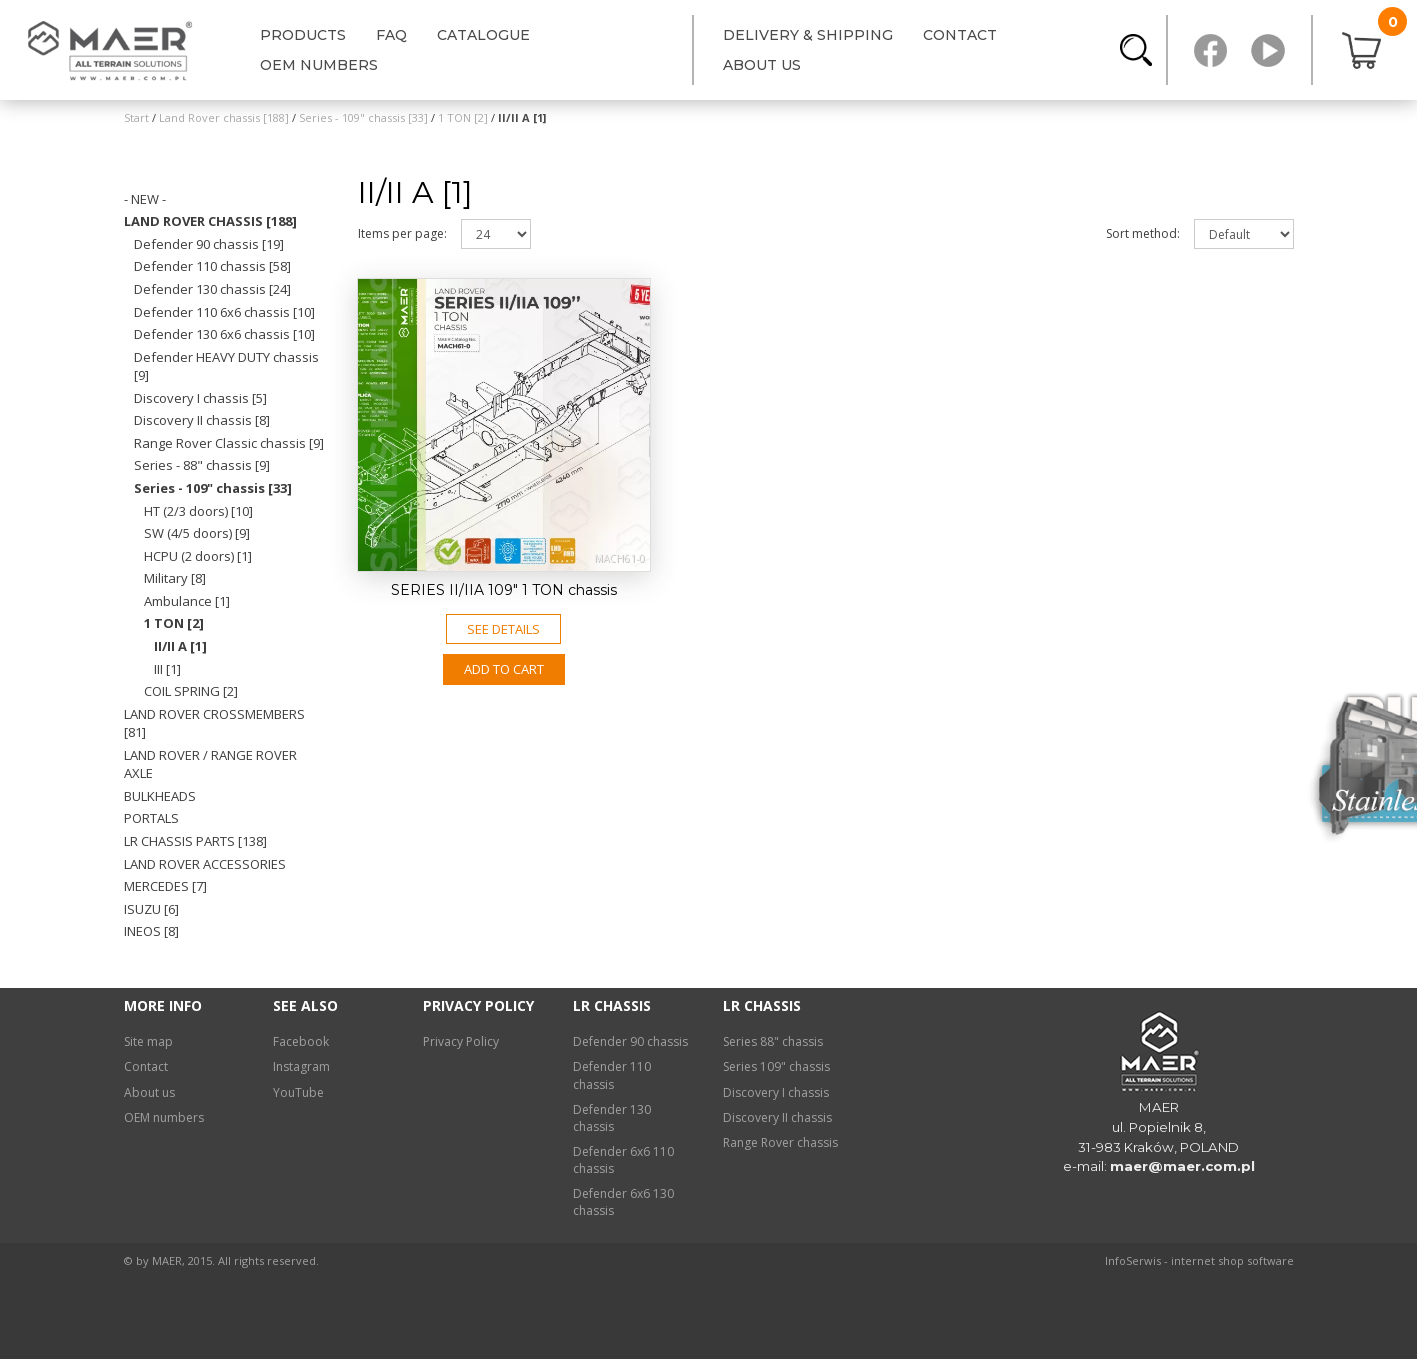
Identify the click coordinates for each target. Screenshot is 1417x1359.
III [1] (167, 669)
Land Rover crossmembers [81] (214, 723)
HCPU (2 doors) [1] (198, 556)
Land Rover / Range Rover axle (210, 764)
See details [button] (503, 629)
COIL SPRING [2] (191, 691)
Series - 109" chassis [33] (213, 488)
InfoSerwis (1133, 1260)
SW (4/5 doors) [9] (197, 533)
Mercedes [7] (165, 886)
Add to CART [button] (504, 669)
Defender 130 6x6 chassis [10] (224, 334)
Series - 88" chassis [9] (202, 465)
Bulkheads (160, 796)
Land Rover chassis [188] (210, 221)
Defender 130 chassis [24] (212, 289)
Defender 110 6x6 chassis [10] (224, 312)
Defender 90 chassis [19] (209, 244)
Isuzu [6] (151, 909)
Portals (151, 818)
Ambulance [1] (187, 601)
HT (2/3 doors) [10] (198, 511)
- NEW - (145, 199)
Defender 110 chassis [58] (212, 266)
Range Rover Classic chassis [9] (229, 443)
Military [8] (175, 578)
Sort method (1143, 233)
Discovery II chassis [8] (202, 420)
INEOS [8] (151, 931)
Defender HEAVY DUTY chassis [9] (226, 366)
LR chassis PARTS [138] (195, 841)
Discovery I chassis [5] (200, 398)
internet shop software (1232, 1260)
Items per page (402, 233)
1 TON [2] (174, 623)
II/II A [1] (180, 646)
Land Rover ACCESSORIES (205, 864)
